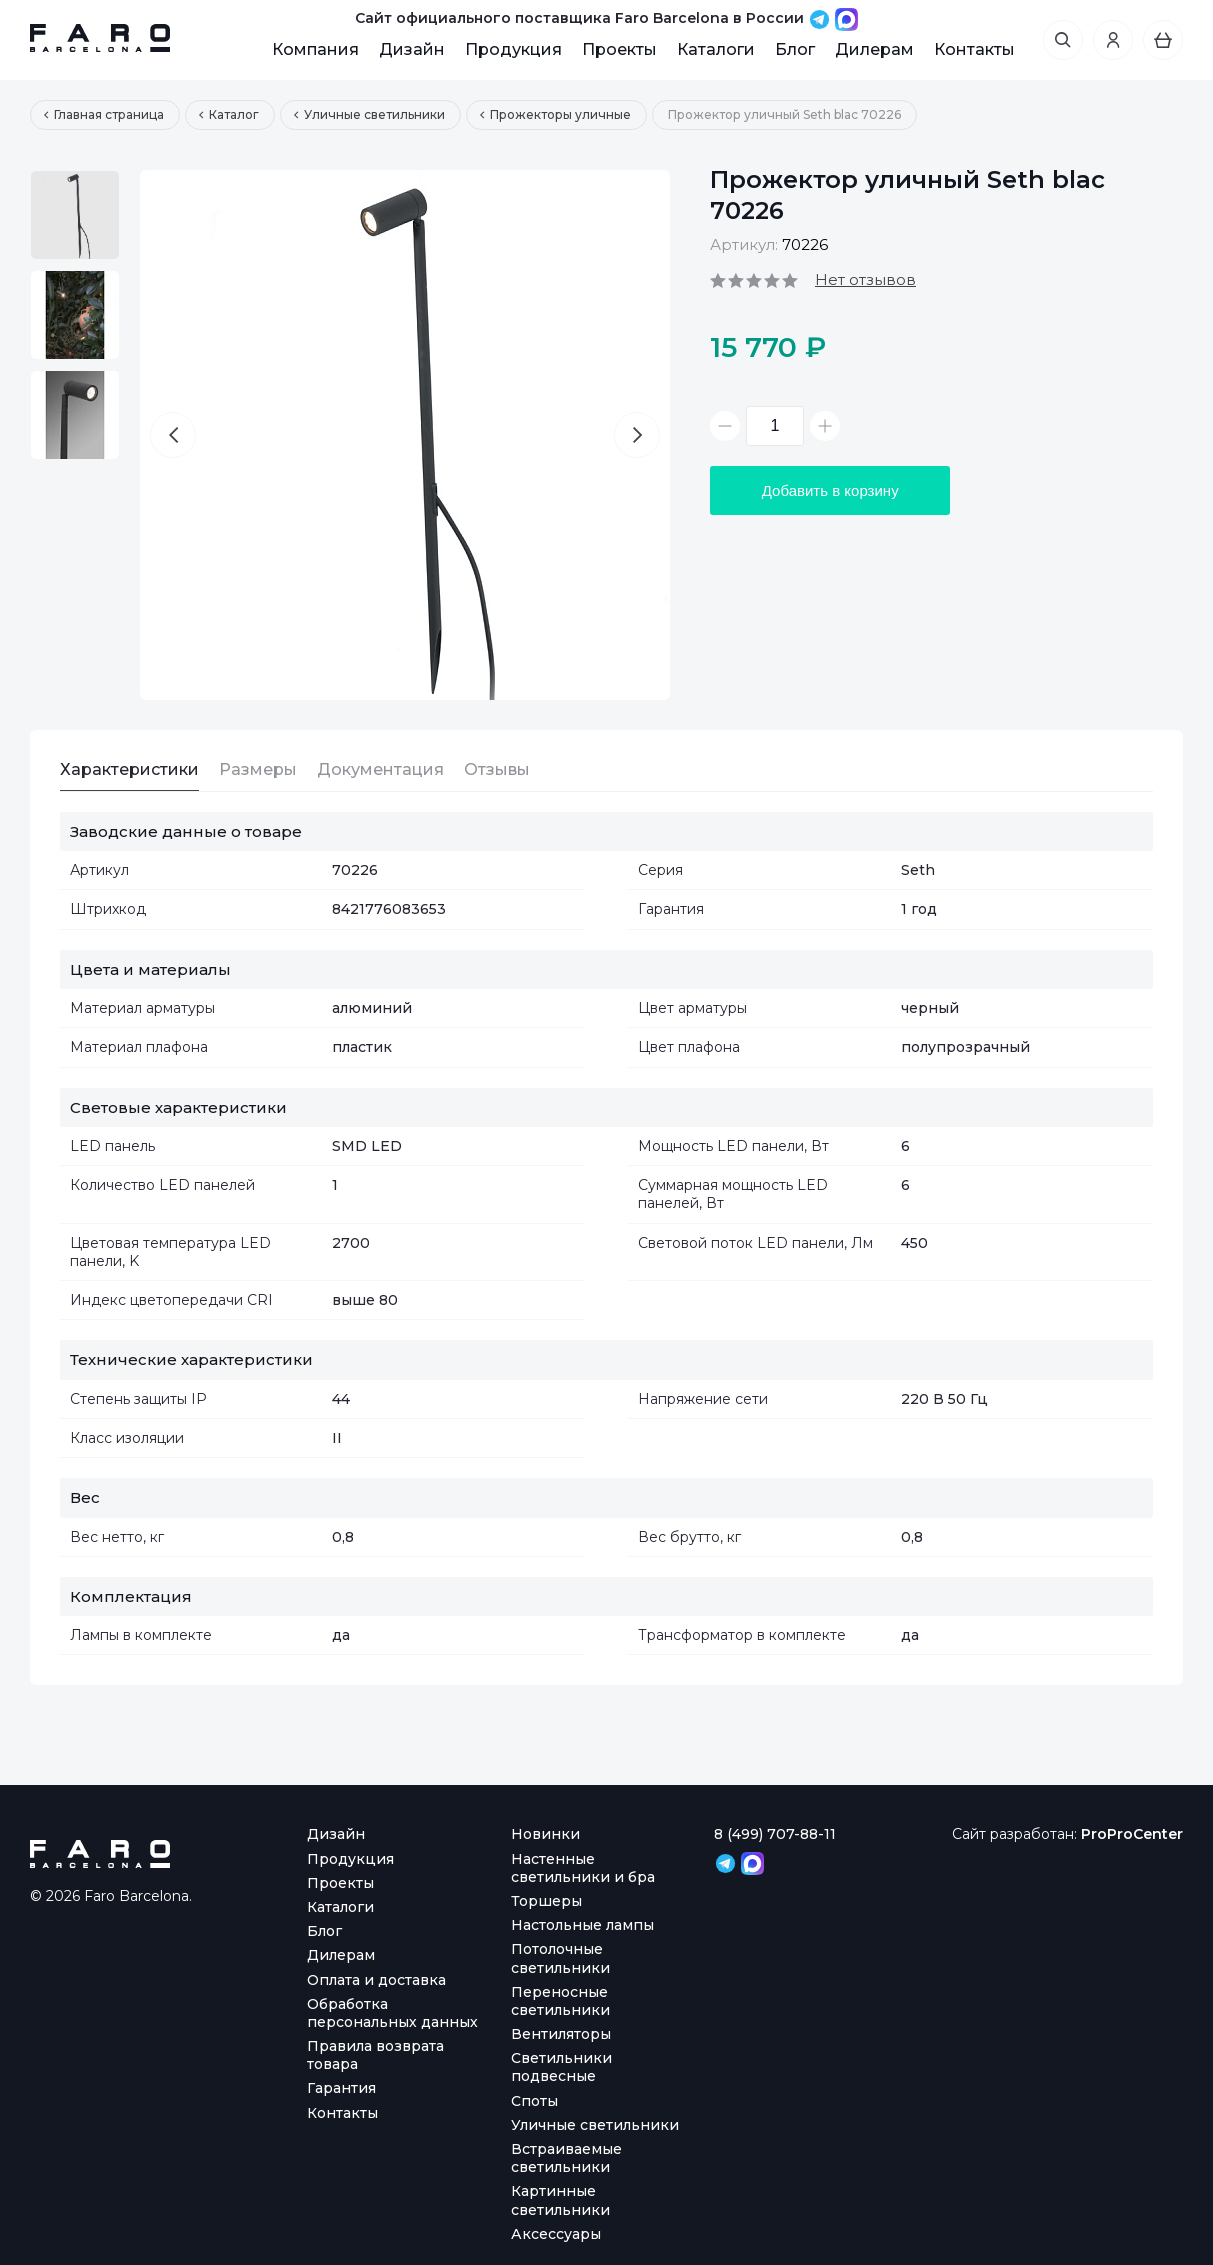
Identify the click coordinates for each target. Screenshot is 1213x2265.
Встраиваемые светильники (566, 2158)
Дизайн (412, 49)
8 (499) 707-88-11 (775, 1834)
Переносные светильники (560, 2001)
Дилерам (874, 49)
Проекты (619, 49)
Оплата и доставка (376, 1980)
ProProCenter (1132, 1834)
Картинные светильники (560, 2200)
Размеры (258, 769)
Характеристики (129, 769)
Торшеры (546, 1901)
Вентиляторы (561, 2034)
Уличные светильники (595, 2125)
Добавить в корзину (830, 490)
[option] (75, 215)
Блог (795, 49)
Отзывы (497, 769)
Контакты (974, 49)
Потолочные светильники (560, 1958)
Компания (315, 49)
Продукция (513, 49)
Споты (534, 2101)
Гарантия (341, 2088)
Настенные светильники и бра (583, 1868)
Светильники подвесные (561, 2067)
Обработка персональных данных (392, 2013)
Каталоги (716, 49)
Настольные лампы (582, 1925)
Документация (380, 769)
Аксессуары (556, 2234)
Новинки (545, 1834)
